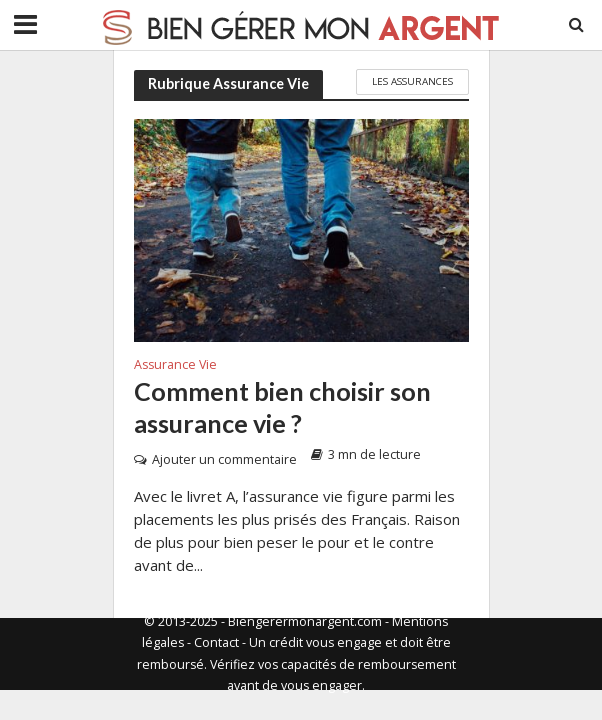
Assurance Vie (175, 366)
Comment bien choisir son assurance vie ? (282, 407)
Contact (216, 642)
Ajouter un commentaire (224, 459)
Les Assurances (412, 81)
